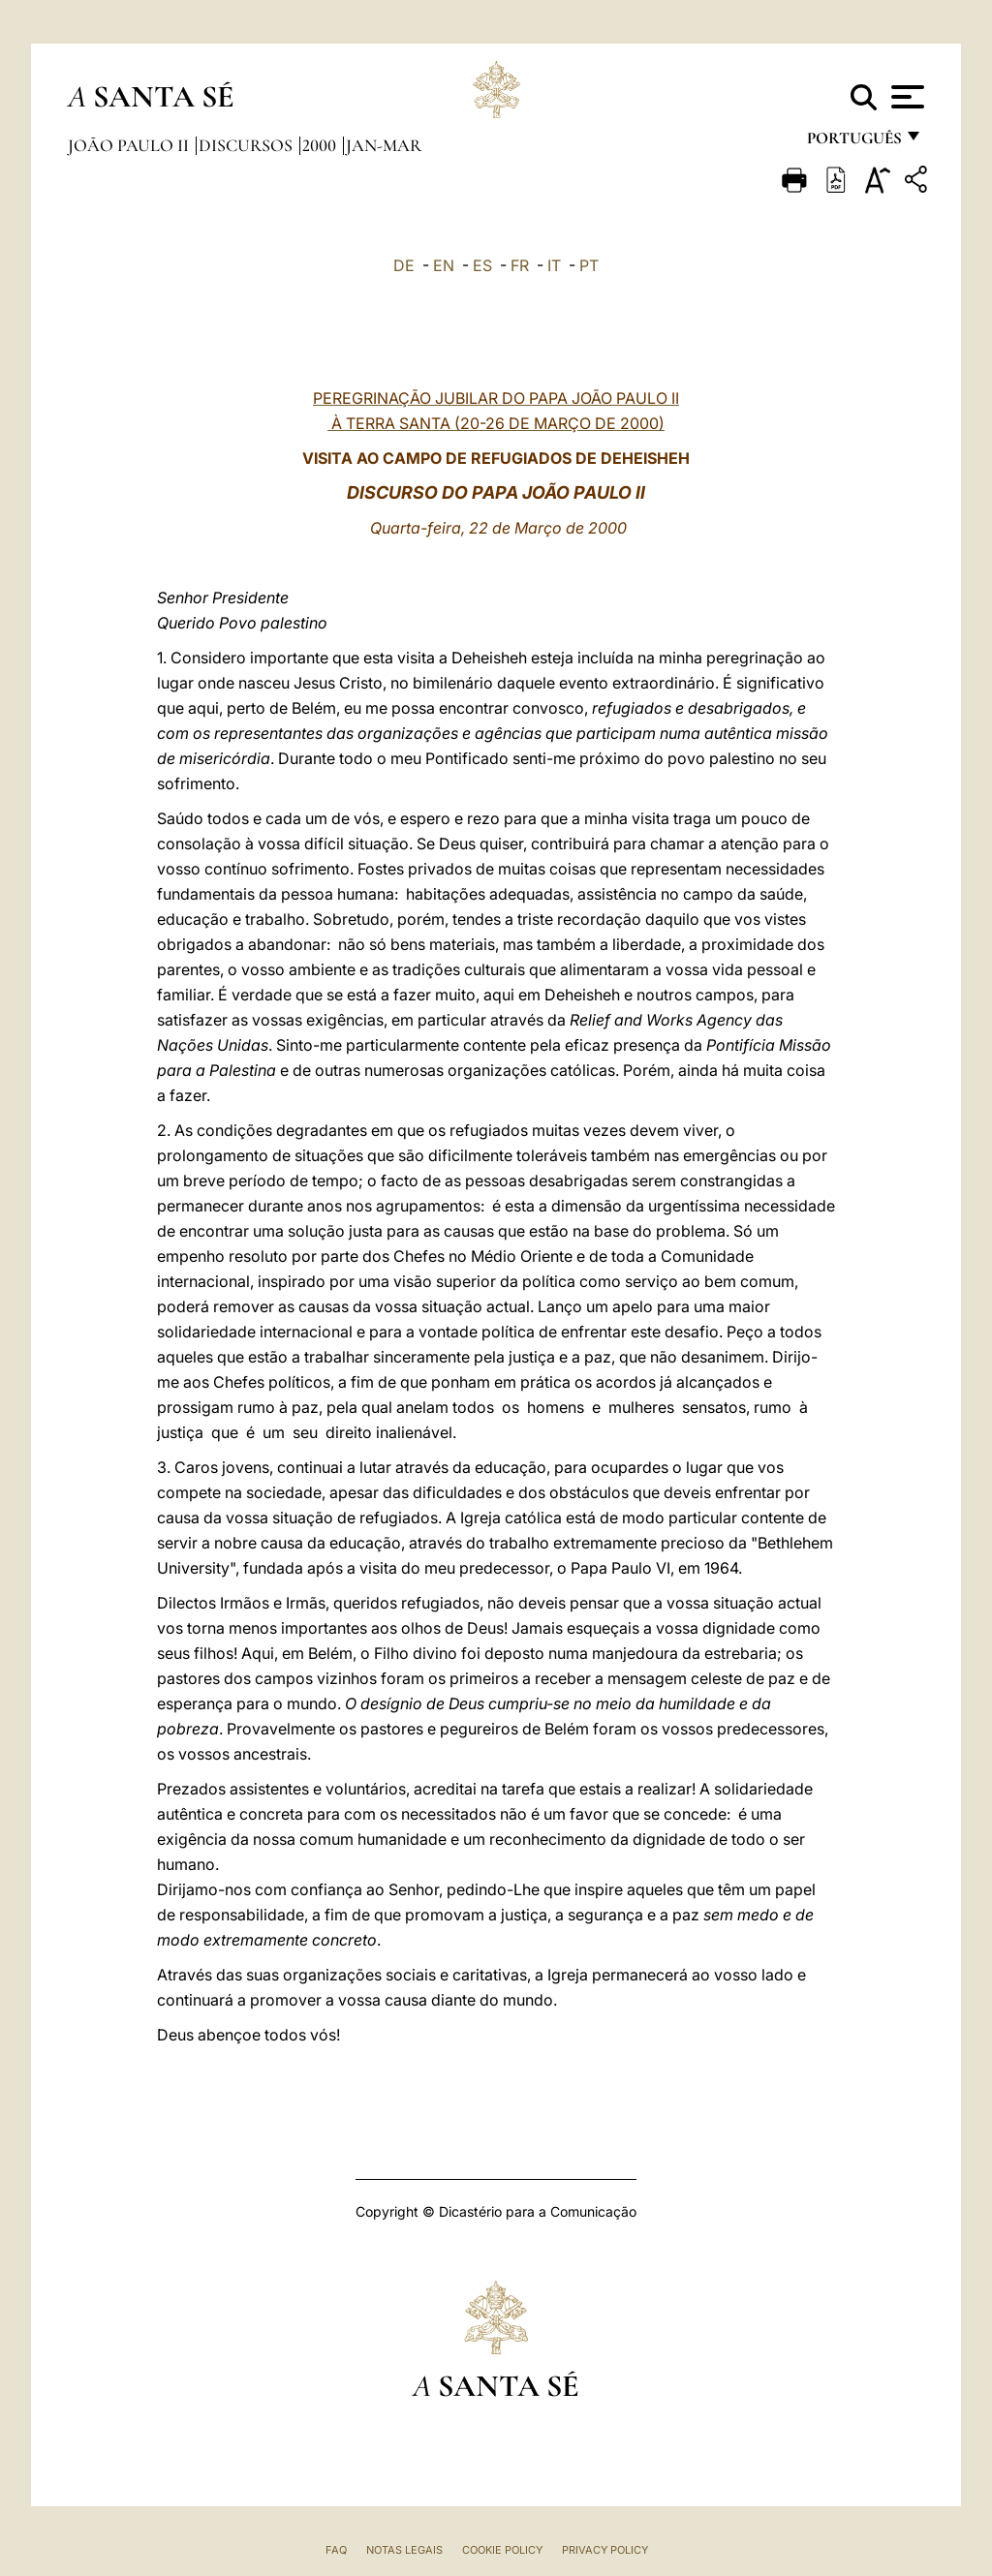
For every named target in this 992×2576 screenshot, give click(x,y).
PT (589, 265)
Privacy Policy (605, 2550)
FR (520, 265)
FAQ (336, 2550)
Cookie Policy (502, 2550)
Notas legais (404, 2550)
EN (443, 265)
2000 (321, 145)
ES (482, 265)
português (853, 143)
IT (554, 265)
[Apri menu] (905, 96)
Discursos (247, 145)
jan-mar (383, 145)
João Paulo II (130, 145)
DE (404, 265)
